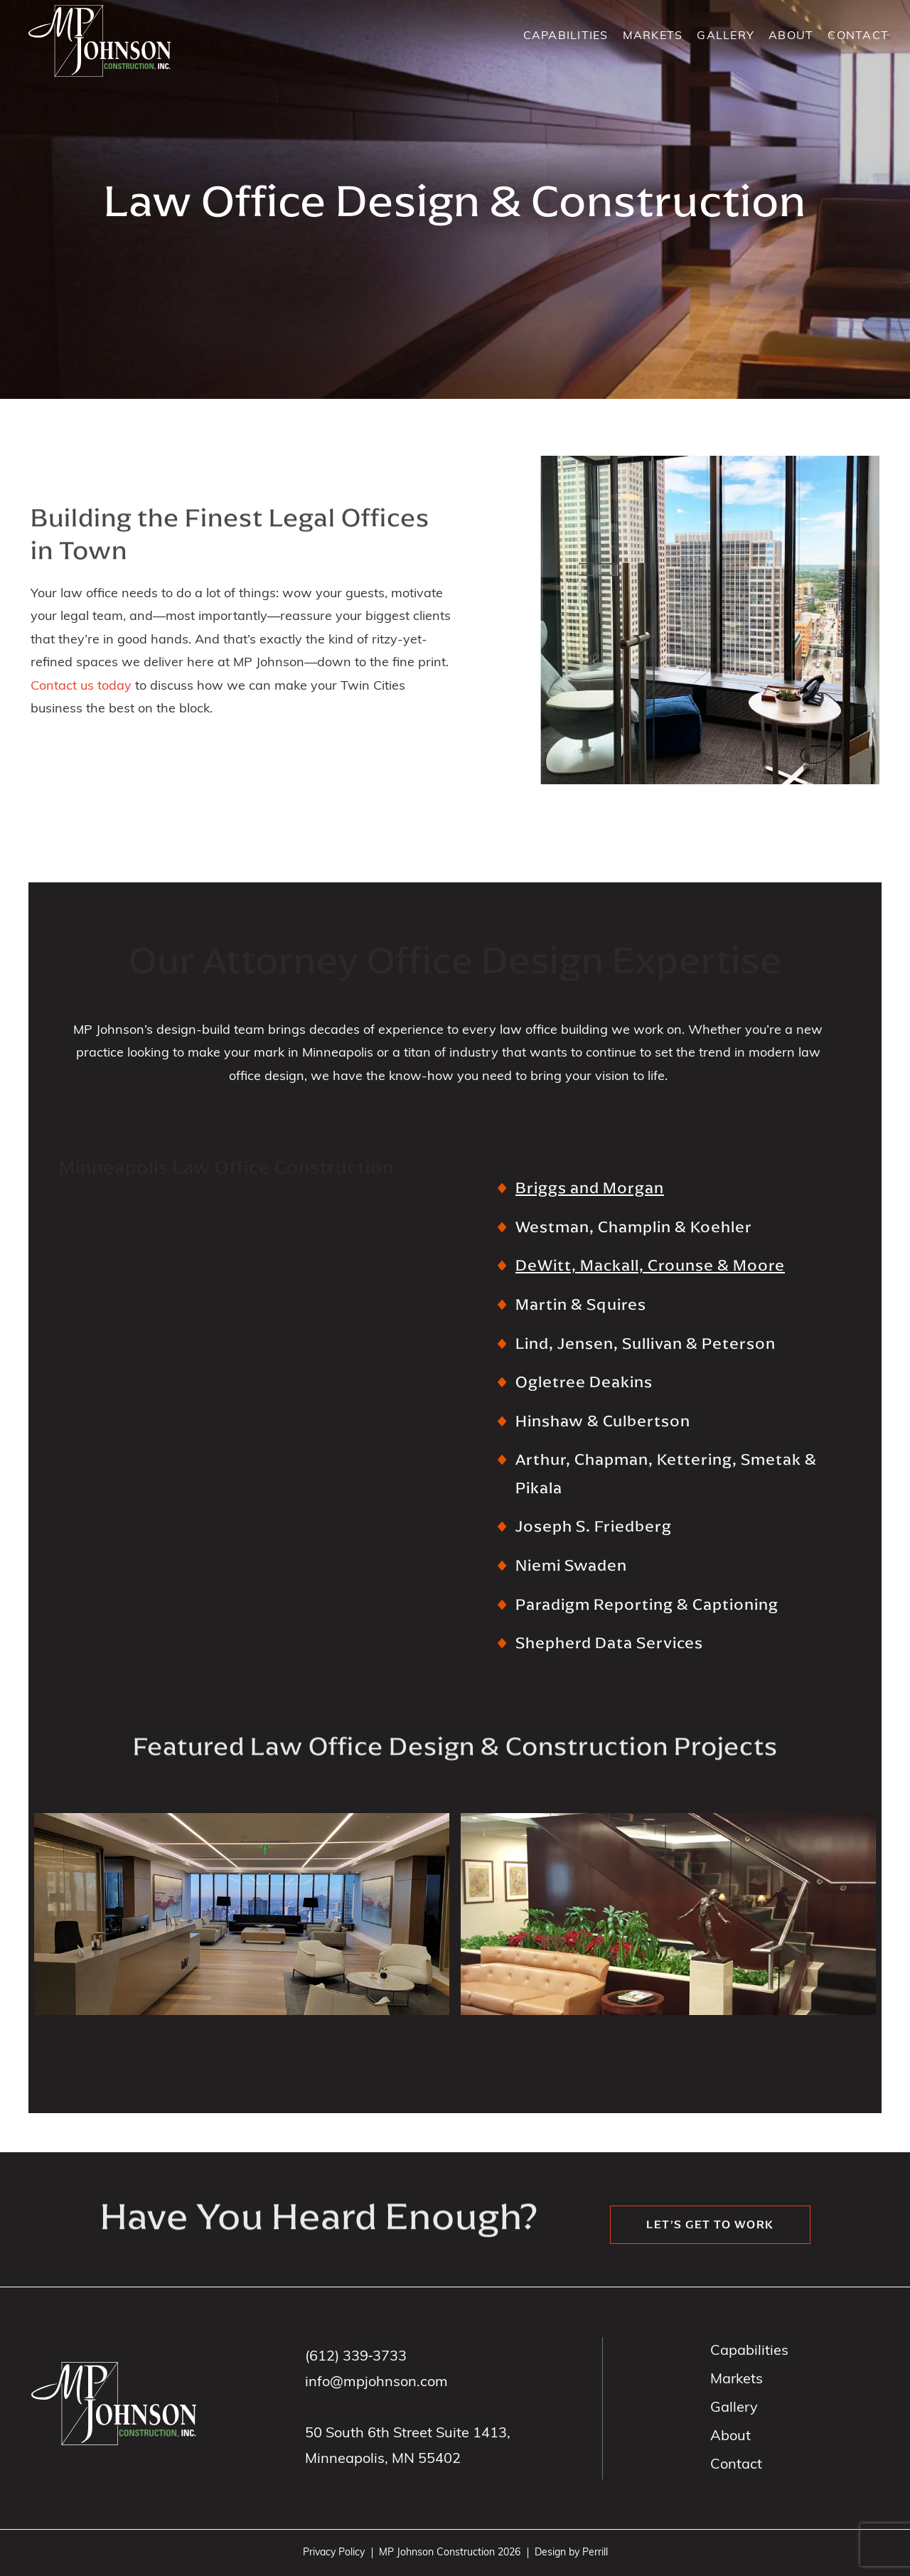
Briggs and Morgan (589, 1187)
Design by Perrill (571, 2553)
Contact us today (81, 686)
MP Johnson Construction (99, 41)
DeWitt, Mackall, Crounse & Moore (650, 1265)
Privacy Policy (334, 2553)
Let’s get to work (710, 2224)
